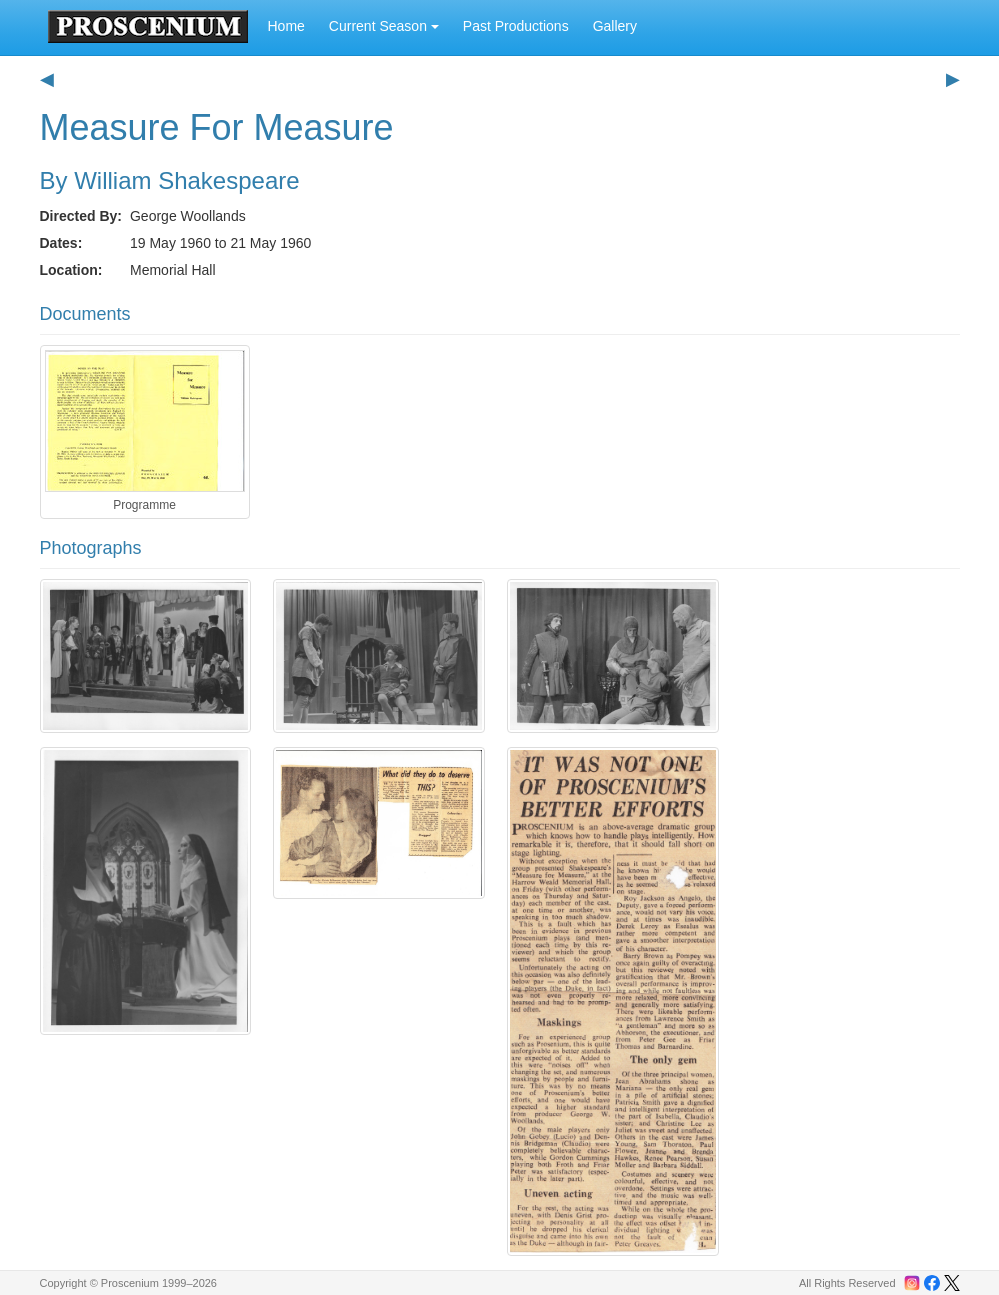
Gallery (615, 26)
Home (286, 26)
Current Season (384, 26)
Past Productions (516, 26)
